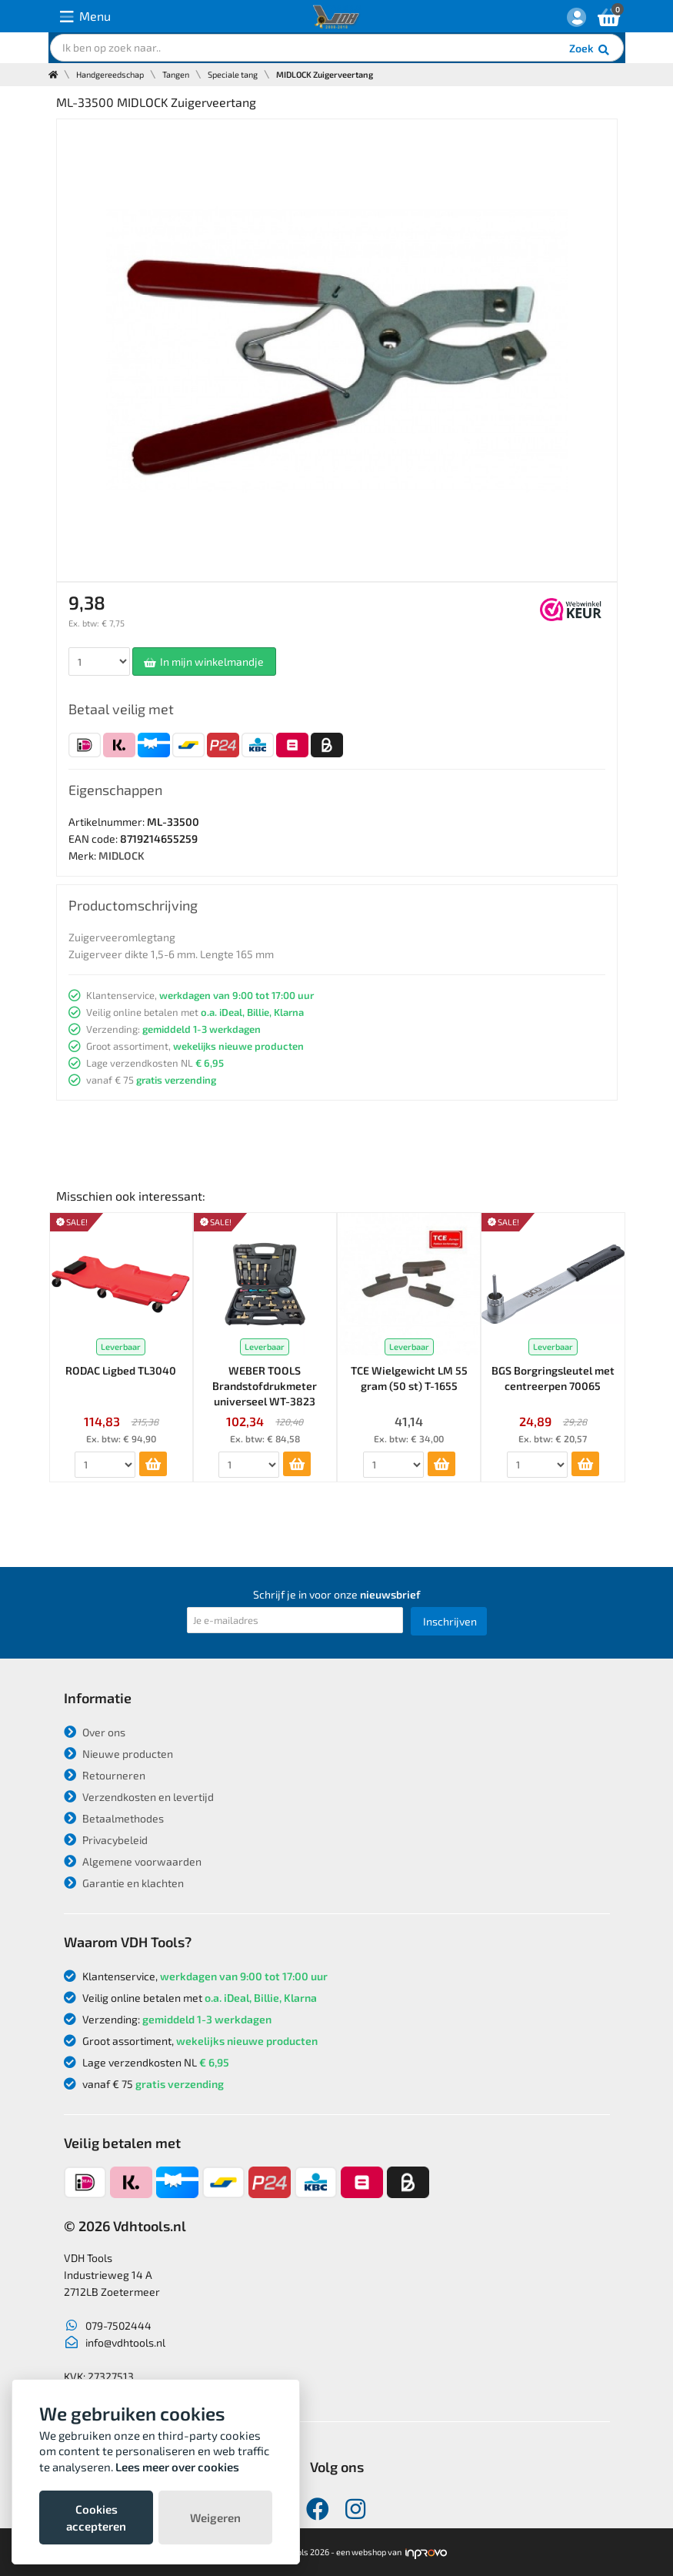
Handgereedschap (110, 74)
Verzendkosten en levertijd (139, 1796)
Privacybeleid (106, 1839)
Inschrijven (450, 1621)
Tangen (175, 74)
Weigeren (215, 2517)
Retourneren (104, 1775)
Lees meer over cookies (177, 2467)
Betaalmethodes (114, 1818)
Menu (85, 16)
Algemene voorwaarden (133, 1861)
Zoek (590, 50)
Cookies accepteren (96, 2517)
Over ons (94, 1732)
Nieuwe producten (118, 1753)
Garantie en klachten (124, 1882)
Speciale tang (233, 74)
